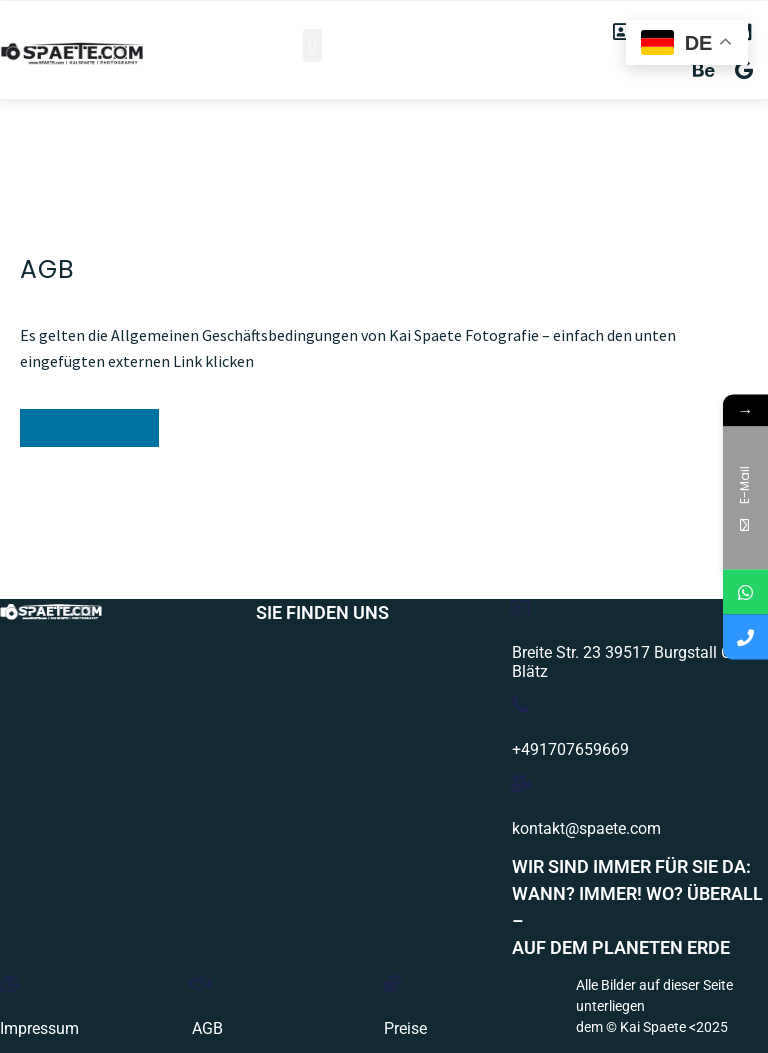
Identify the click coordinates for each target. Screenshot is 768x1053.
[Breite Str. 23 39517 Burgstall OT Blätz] (520, 607)
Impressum (39, 1028)
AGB (207, 1028)
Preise (405, 1028)
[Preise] (392, 983)
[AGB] (200, 983)
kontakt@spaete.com (586, 828)
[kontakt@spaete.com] (520, 783)
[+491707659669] (520, 704)
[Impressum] (8, 983)
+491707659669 (570, 749)
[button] (312, 45)
